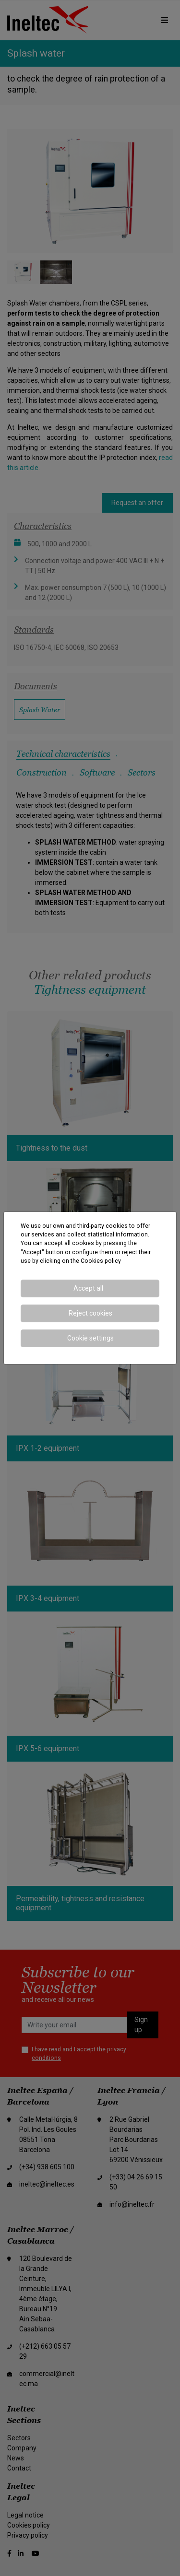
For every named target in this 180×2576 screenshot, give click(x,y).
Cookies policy (101, 1261)
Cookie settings (90, 1338)
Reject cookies (90, 1313)
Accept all (88, 1288)
